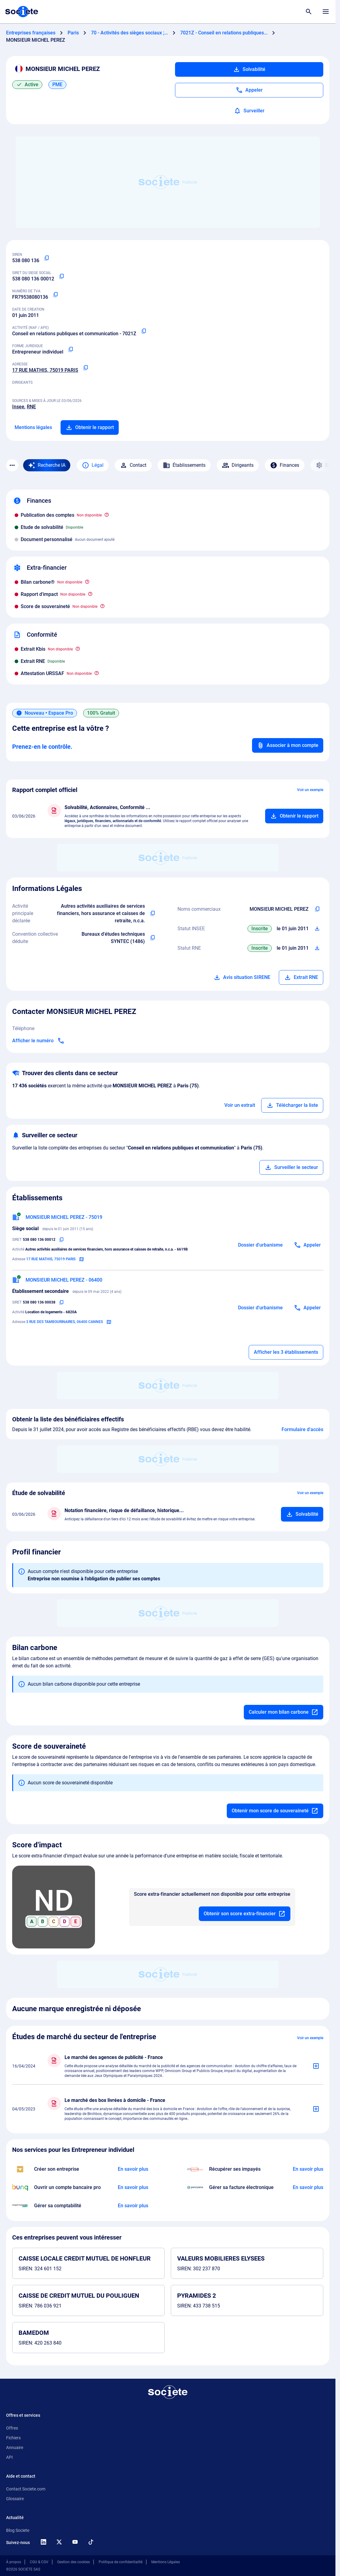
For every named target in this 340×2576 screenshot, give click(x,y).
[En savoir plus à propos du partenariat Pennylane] (308, 2187)
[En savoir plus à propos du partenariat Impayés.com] (308, 2169)
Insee (18, 407)
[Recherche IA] (46, 465)
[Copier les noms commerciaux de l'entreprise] (317, 909)
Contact (133, 465)
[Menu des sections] (12, 465)
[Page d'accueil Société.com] (21, 11)
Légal (92, 465)
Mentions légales (33, 427)
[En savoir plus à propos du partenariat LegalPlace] (133, 2169)
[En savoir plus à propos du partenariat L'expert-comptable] (133, 2205)
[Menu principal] (326, 11)
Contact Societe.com (25, 2488)
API (9, 2457)
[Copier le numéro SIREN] (46, 258)
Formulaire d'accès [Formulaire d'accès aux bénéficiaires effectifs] (302, 1429)
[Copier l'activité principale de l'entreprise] (152, 913)
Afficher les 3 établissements (286, 1352)
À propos (13, 2562)
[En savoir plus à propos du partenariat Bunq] (133, 2187)
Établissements (184, 465)
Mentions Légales (165, 2562)
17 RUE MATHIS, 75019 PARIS (45, 370)
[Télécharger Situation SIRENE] (317, 929)
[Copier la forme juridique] (71, 349)
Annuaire (14, 2447)
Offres (12, 2428)
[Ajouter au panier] (294, 816)
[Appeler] (249, 90)
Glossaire (15, 2498)
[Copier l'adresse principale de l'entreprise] (85, 368)
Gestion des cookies (73, 2562)
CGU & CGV (39, 2562)
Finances (284, 465)
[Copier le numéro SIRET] (61, 276)
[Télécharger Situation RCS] (317, 948)
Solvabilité (249, 69)
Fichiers (13, 2437)
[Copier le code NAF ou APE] (144, 331)
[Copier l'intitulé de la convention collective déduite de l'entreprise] (152, 938)
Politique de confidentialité (120, 2562)
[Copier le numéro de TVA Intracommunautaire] (55, 295)
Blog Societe (17, 2530)
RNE (31, 407)
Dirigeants (238, 465)
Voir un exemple (310, 790)
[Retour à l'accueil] (168, 2392)
